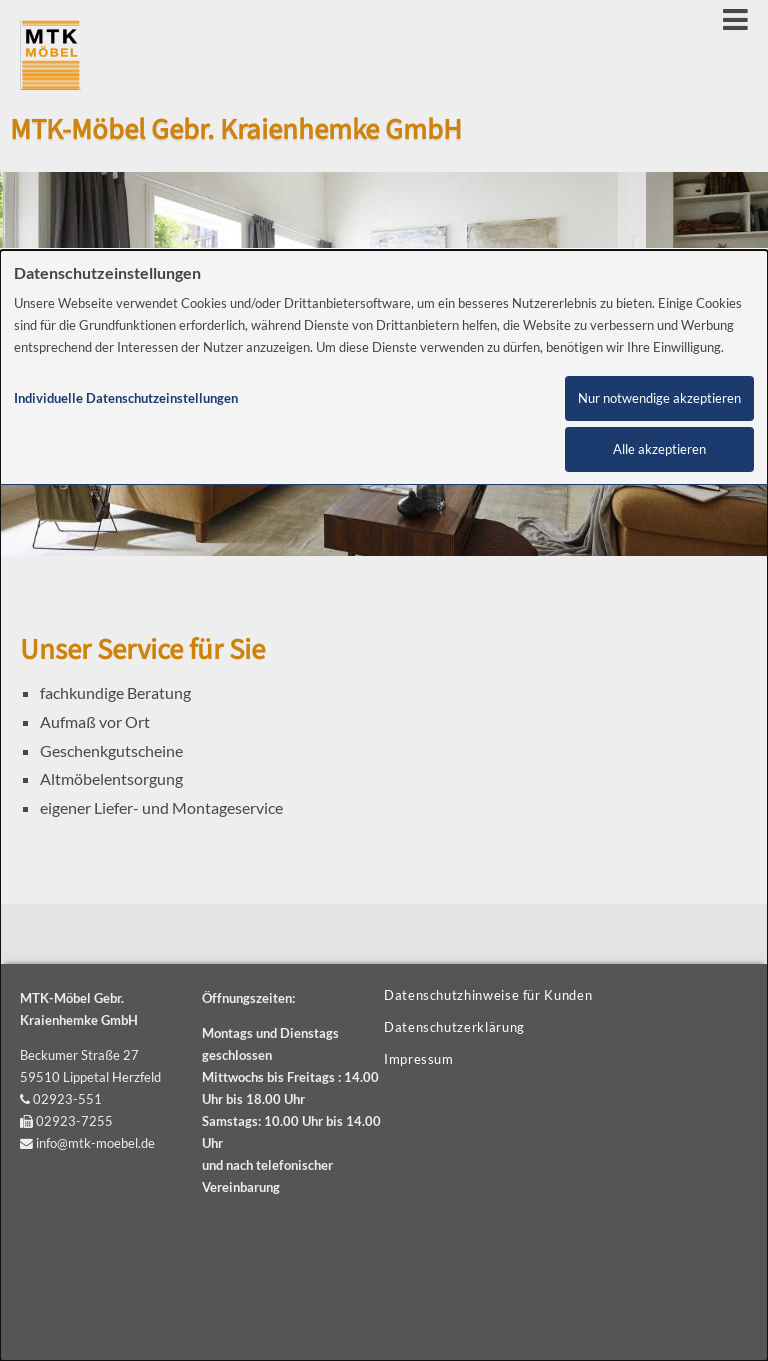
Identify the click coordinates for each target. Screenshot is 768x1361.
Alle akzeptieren (659, 449)
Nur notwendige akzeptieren (659, 398)
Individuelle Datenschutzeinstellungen (126, 398)
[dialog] (384, 805)
